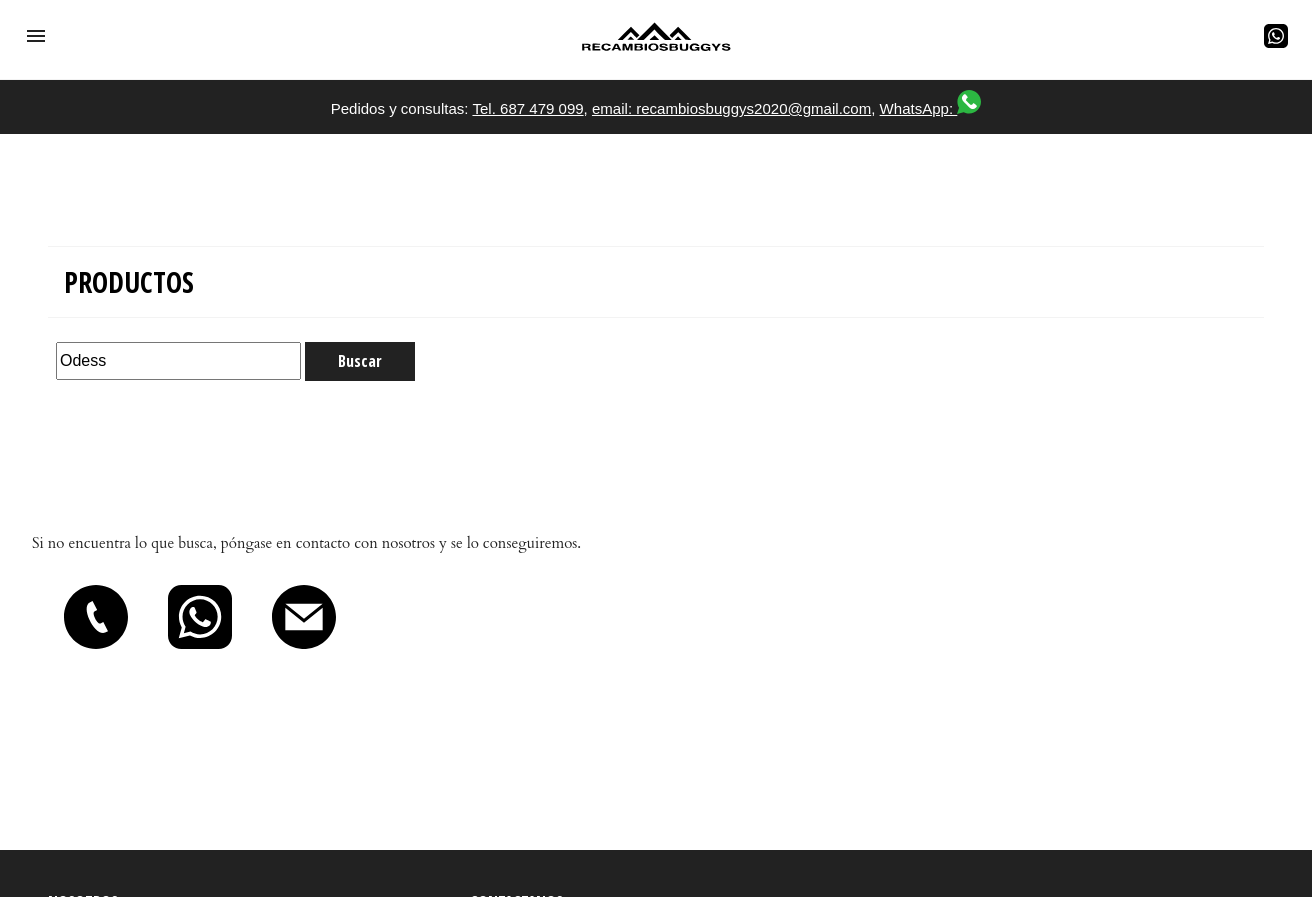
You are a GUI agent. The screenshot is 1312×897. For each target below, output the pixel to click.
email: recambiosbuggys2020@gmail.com (731, 108)
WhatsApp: (931, 108)
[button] (36, 36)
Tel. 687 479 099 (527, 108)
